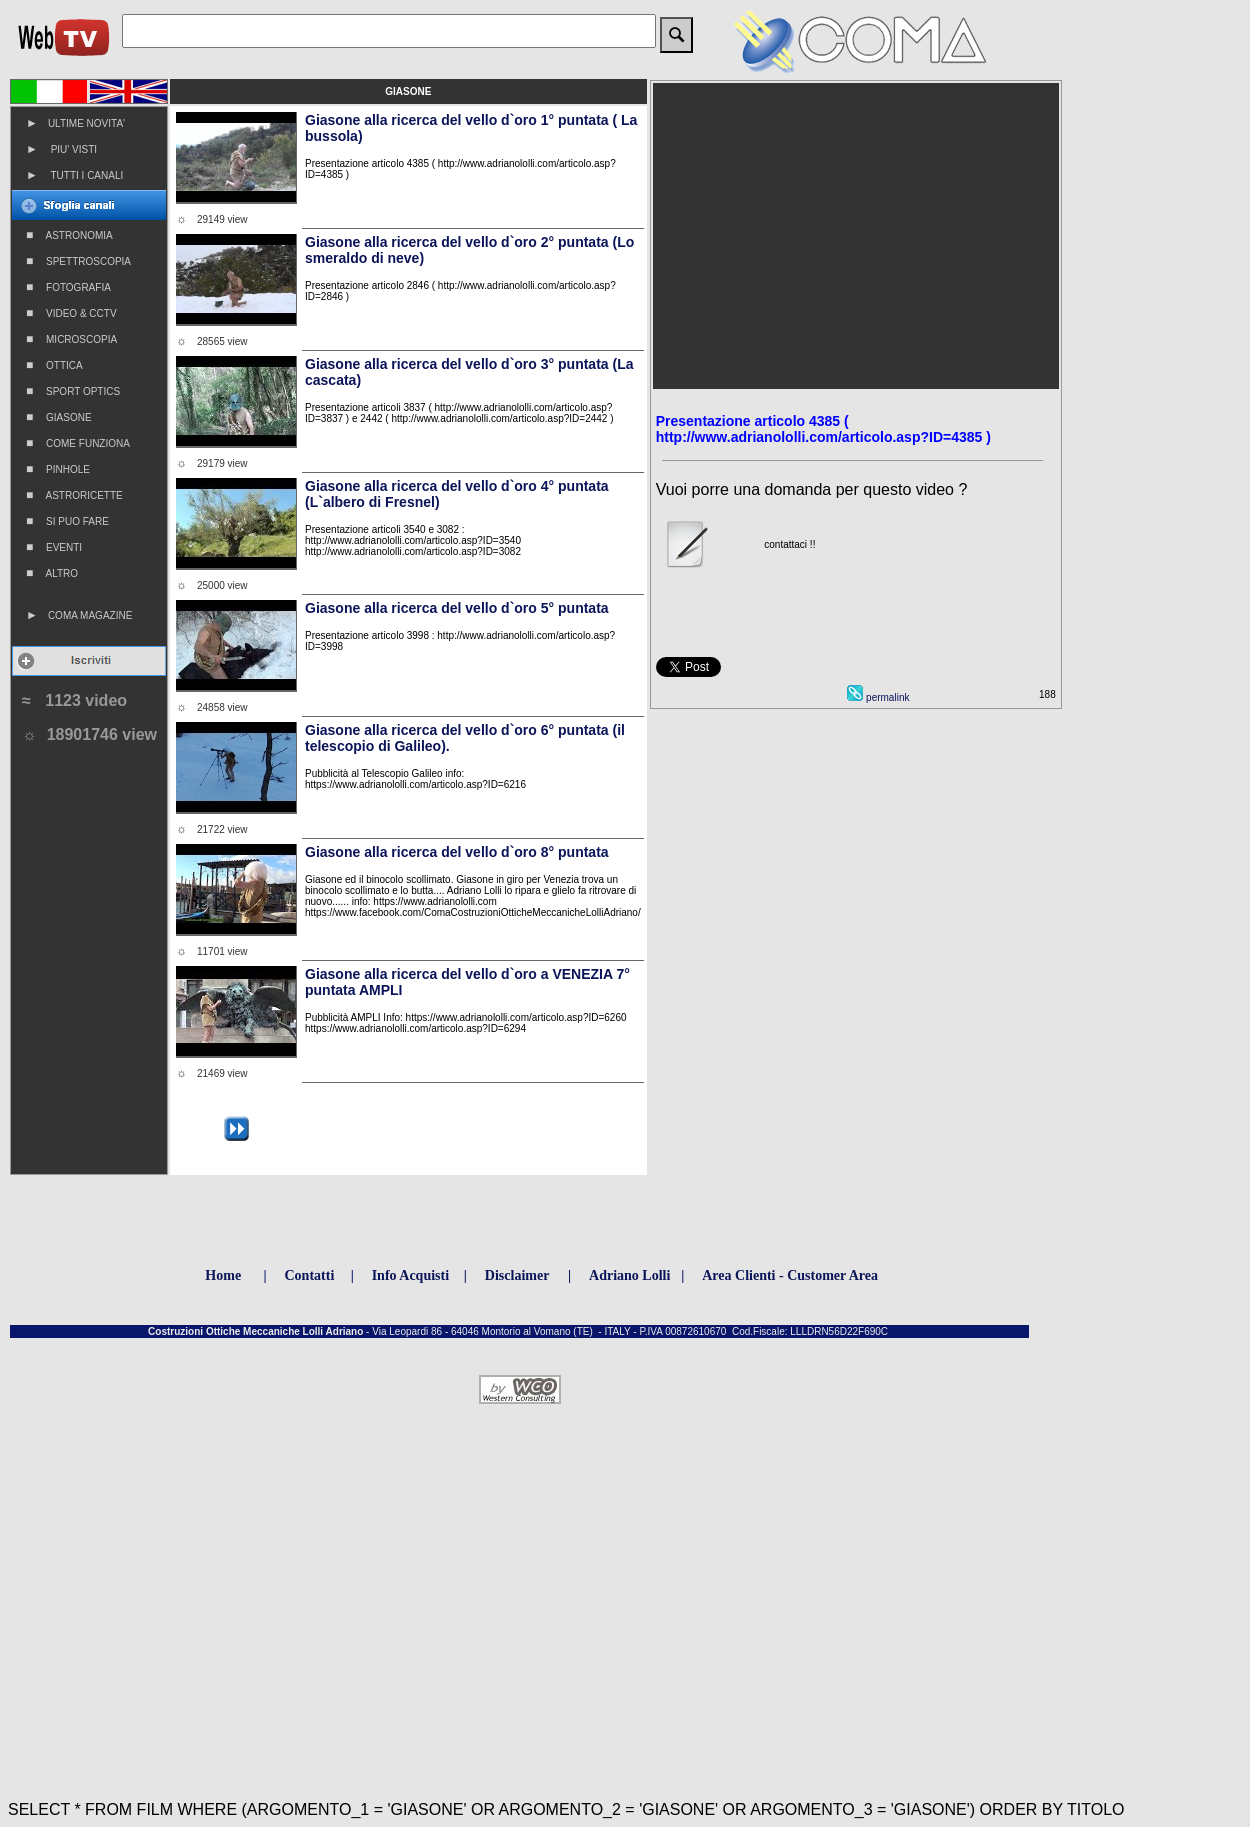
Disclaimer (517, 1275)
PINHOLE (58, 469)
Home (223, 1275)
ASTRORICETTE (74, 495)
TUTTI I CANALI (74, 175)
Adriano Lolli (629, 1275)
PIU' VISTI (61, 149)
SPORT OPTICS (73, 391)
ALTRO (52, 573)
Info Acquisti (410, 1275)
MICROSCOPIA (71, 339)
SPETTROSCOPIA (78, 261)
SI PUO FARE (67, 521)
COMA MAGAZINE (79, 615)
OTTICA (54, 365)
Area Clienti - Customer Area (790, 1275)
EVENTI (54, 547)
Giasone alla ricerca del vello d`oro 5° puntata (457, 608)
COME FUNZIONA (78, 443)
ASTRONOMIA (69, 235)
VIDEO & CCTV (71, 313)
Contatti (310, 1275)
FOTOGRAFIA (68, 287)
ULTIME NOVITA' (75, 123)
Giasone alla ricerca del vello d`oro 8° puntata (457, 852)
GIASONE (59, 417)
